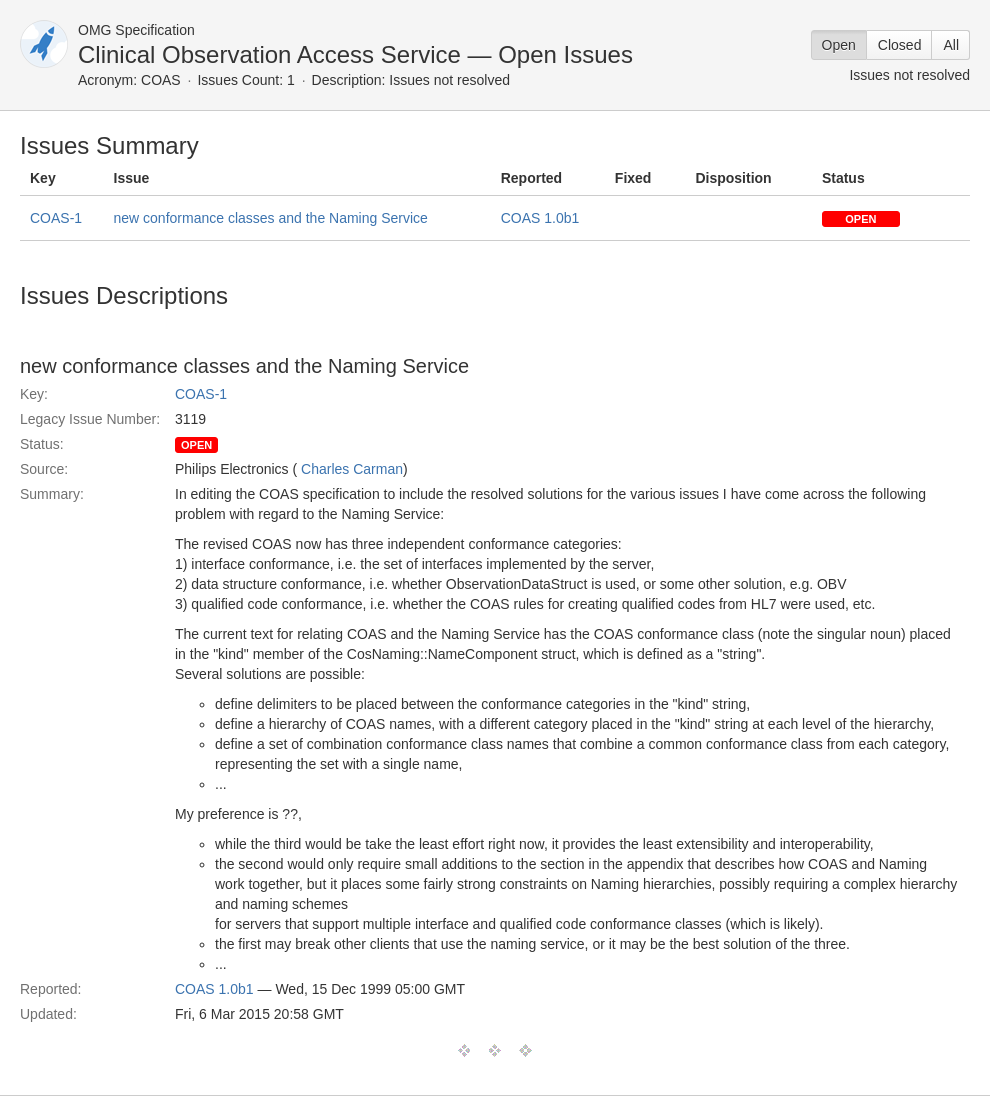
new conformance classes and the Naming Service (271, 218)
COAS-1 (56, 218)
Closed (900, 45)
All (951, 45)
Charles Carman (352, 469)
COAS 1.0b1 (540, 218)
